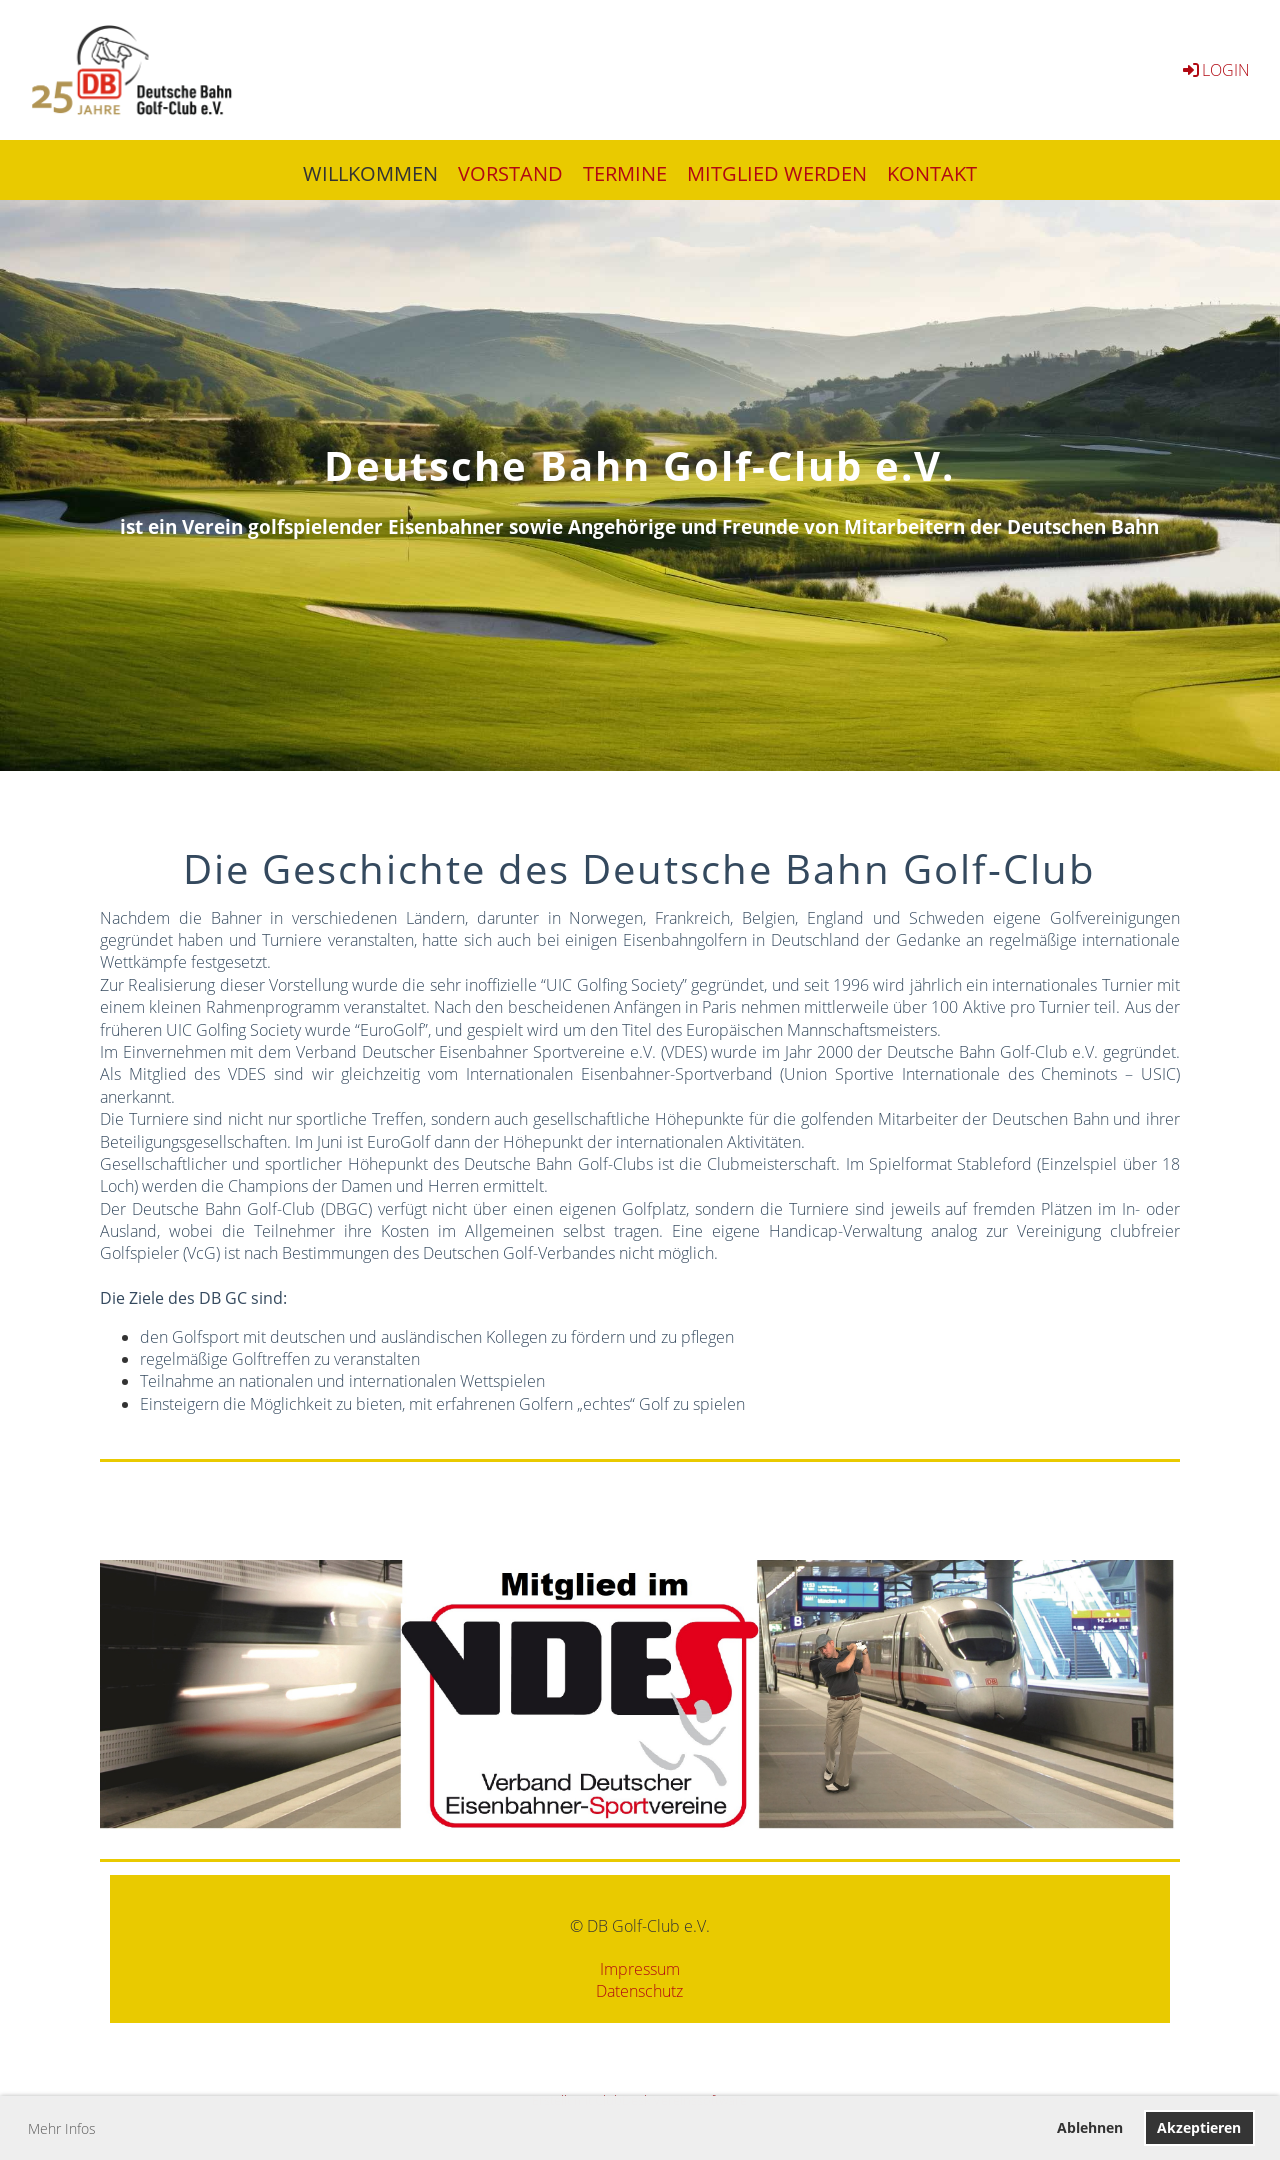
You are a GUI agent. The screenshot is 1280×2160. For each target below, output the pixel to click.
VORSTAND (510, 173)
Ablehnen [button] (1090, 2127)
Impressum (640, 1969)
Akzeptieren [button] (1199, 2127)
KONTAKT (932, 173)
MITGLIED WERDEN (777, 173)
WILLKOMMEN (370, 173)
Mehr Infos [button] (62, 2128)
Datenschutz (639, 1991)
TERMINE (625, 173)
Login (1215, 70)
